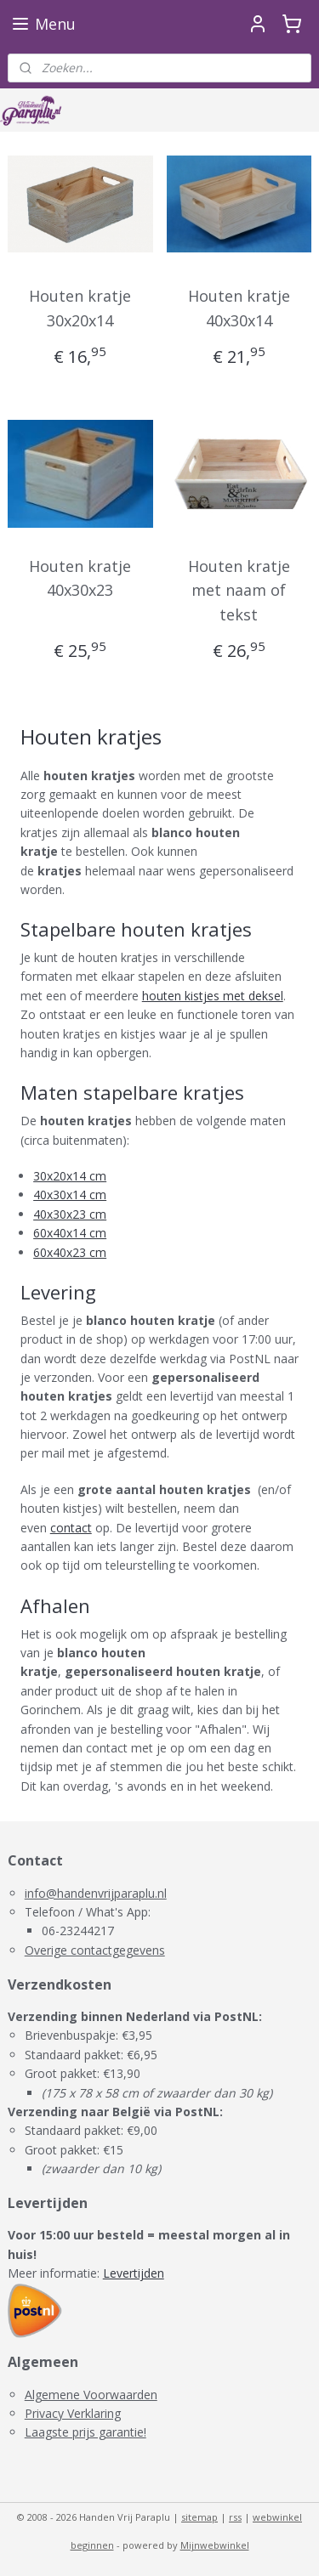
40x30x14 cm (69, 1194)
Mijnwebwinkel (214, 2545)
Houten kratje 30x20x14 (80, 308)
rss (235, 2517)
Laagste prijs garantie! (85, 2432)
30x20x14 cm (69, 1176)
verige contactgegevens (99, 1950)
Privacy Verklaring (73, 2413)
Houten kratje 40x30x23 (80, 578)
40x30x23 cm (69, 1214)
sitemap (199, 2517)
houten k (166, 996)
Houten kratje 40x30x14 (239, 308)
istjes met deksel (237, 996)
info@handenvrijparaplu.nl (96, 1893)
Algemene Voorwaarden (91, 2394)
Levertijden (133, 2273)
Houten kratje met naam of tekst (239, 591)
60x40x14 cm (69, 1233)
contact (71, 1528)
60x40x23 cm (69, 1252)
